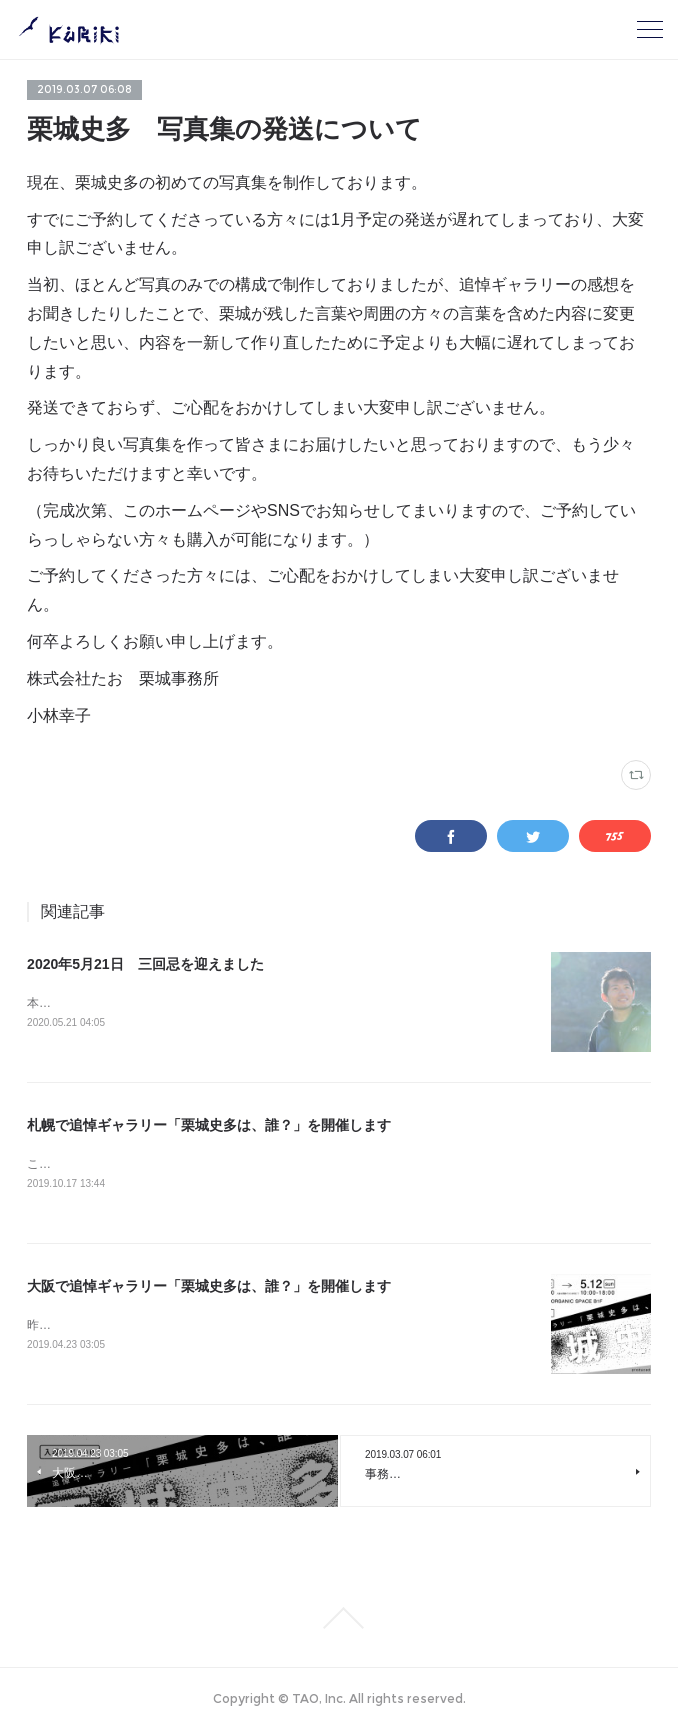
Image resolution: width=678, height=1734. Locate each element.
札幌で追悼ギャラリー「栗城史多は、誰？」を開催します (209, 1127)
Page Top (339, 1622)
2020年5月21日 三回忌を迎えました (145, 964)
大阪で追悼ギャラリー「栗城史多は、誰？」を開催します (209, 1289)
